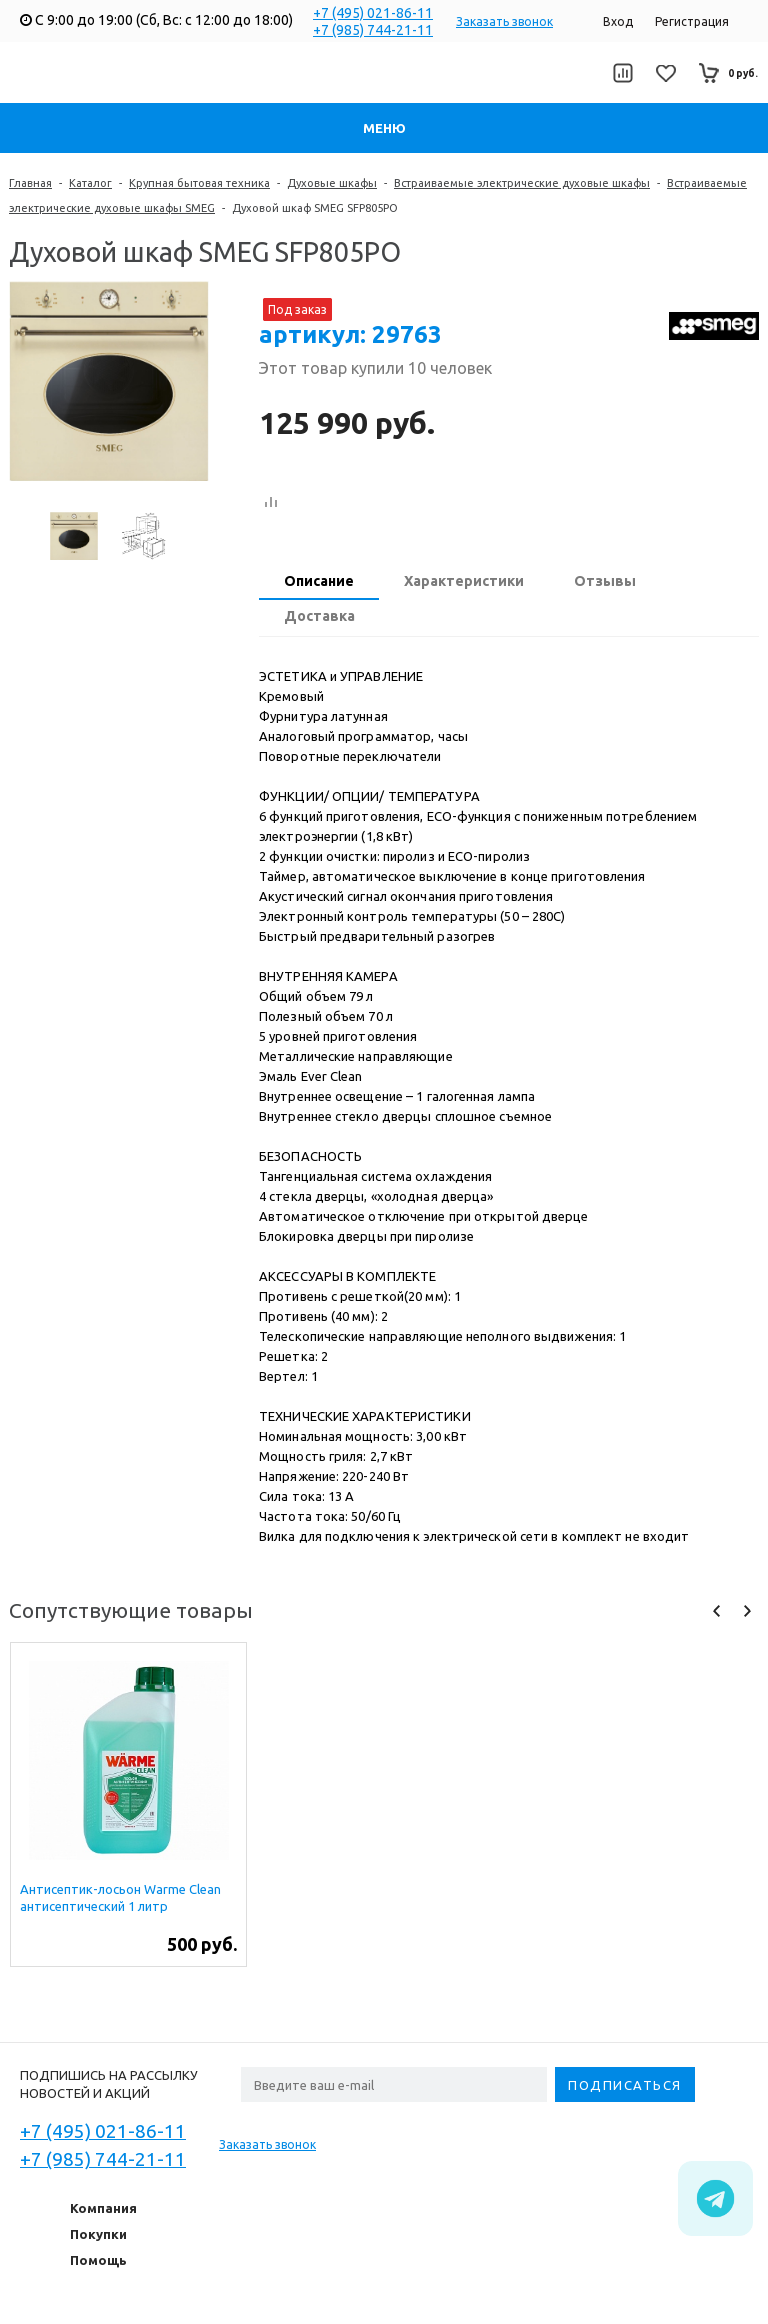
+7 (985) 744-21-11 (373, 30)
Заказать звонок (504, 21)
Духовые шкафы (332, 183)
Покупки (98, 2234)
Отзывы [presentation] (605, 581)
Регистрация (692, 21)
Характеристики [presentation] (464, 581)
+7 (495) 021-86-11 (373, 13)
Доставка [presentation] (319, 616)
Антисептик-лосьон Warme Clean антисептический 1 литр (120, 1897)
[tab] (319, 583)
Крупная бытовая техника (199, 183)
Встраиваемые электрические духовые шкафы (522, 183)
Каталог (90, 183)
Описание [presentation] (319, 581)
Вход (618, 21)
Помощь (98, 2260)
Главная (30, 183)
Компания (103, 2208)
